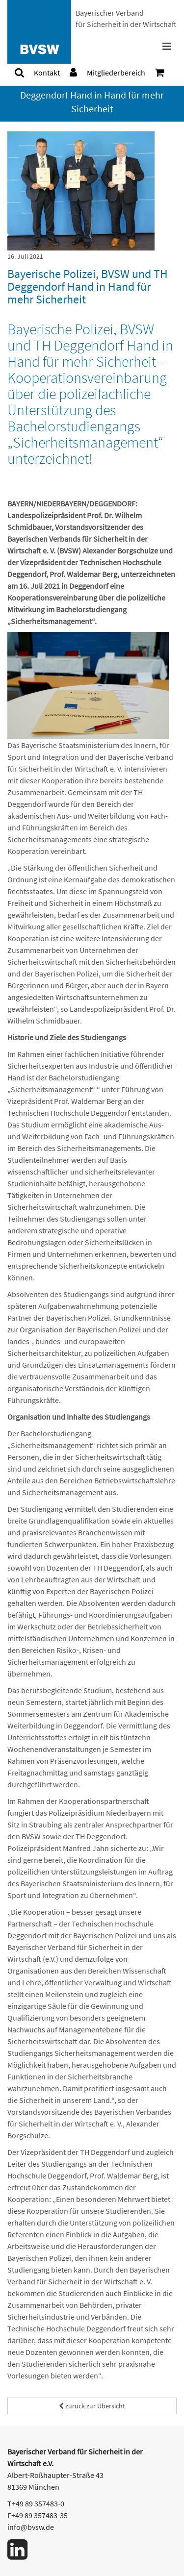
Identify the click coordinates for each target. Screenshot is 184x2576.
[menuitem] (19, 73)
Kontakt (47, 72)
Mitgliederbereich (116, 72)
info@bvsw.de (30, 2527)
